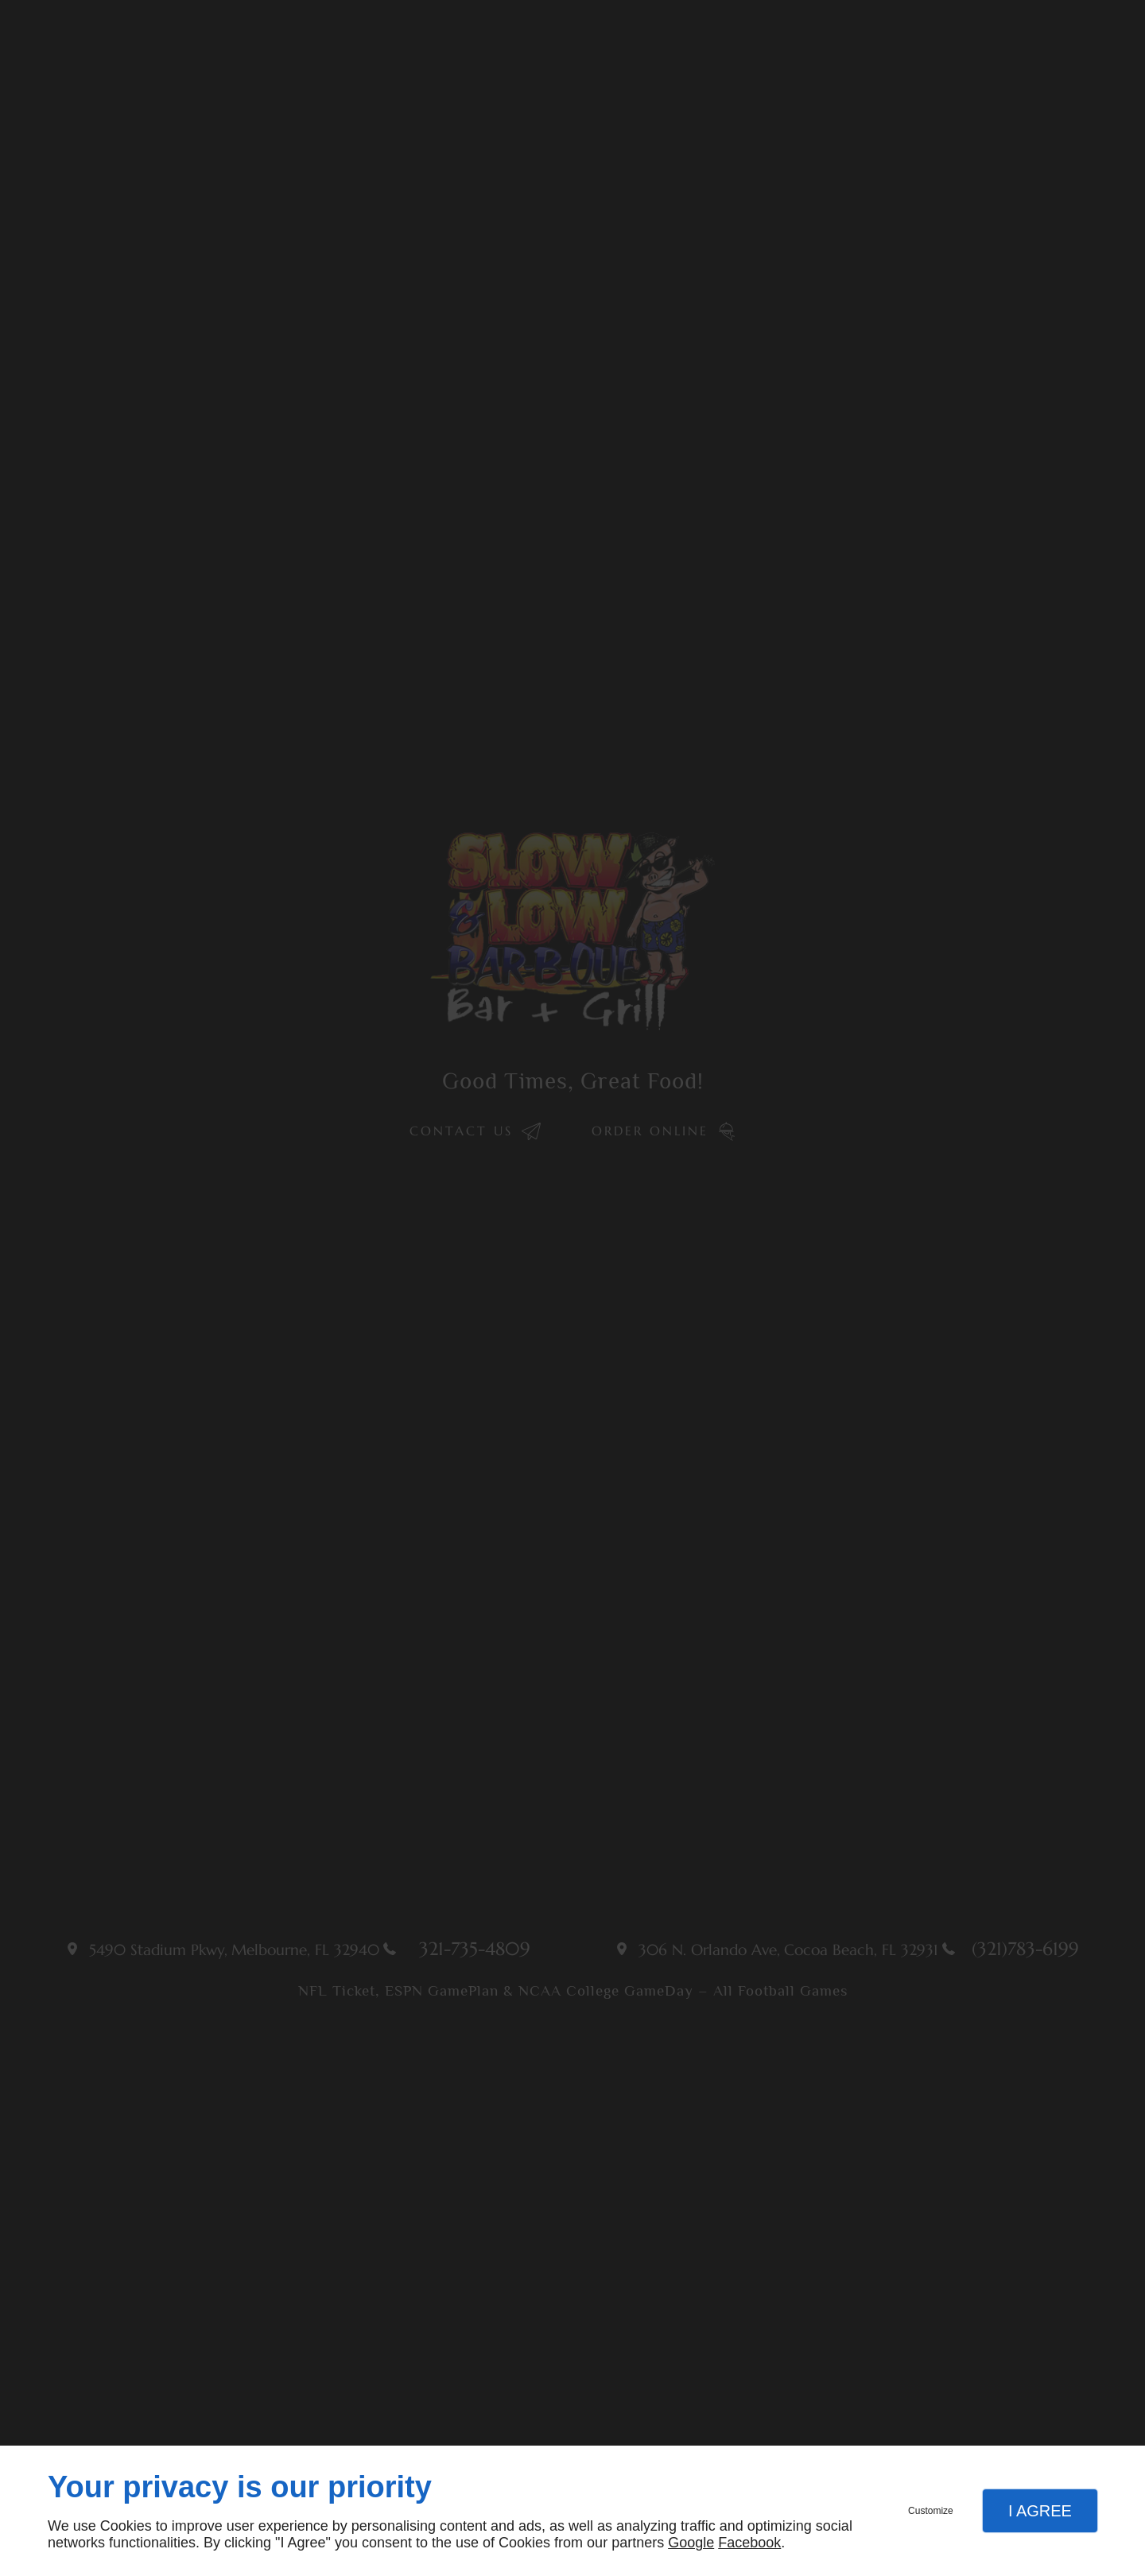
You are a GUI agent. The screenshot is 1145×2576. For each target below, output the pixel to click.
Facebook (749, 2543)
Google (691, 2543)
